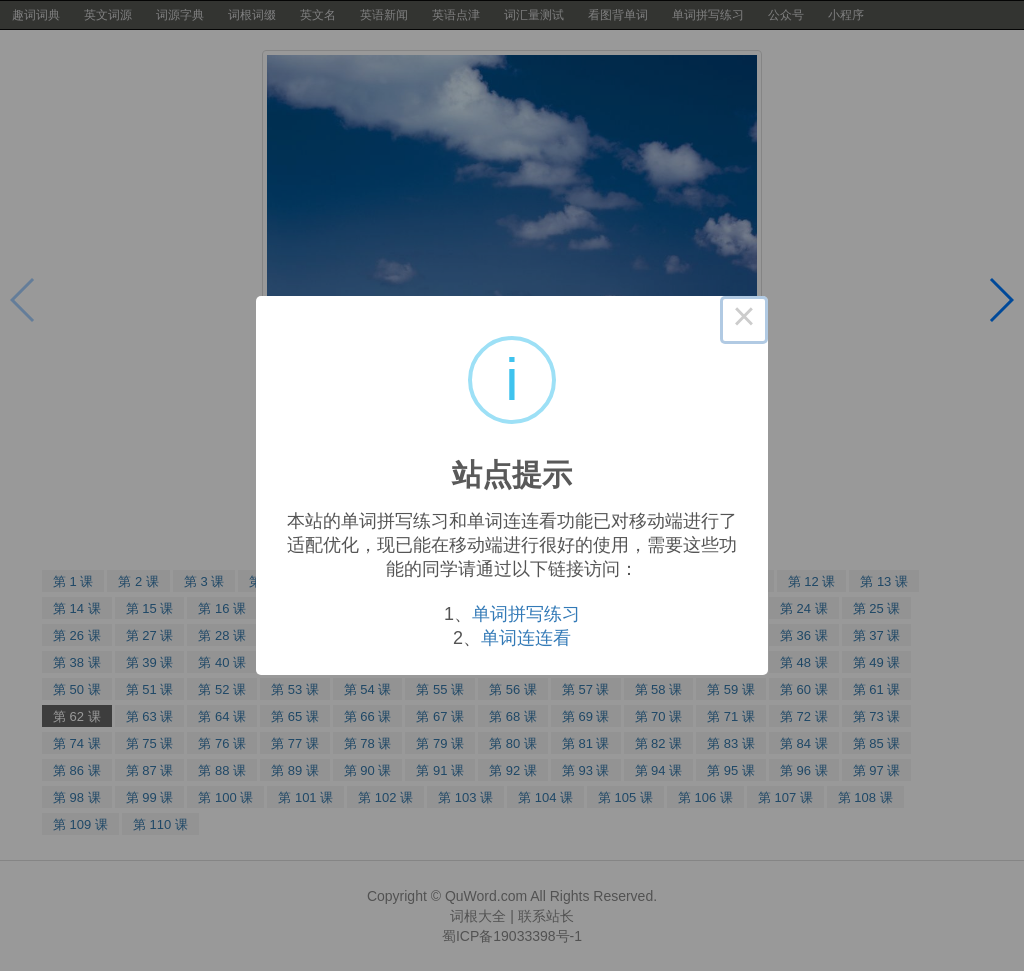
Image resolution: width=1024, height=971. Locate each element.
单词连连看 (526, 638)
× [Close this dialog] (744, 320)
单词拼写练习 (526, 614)
